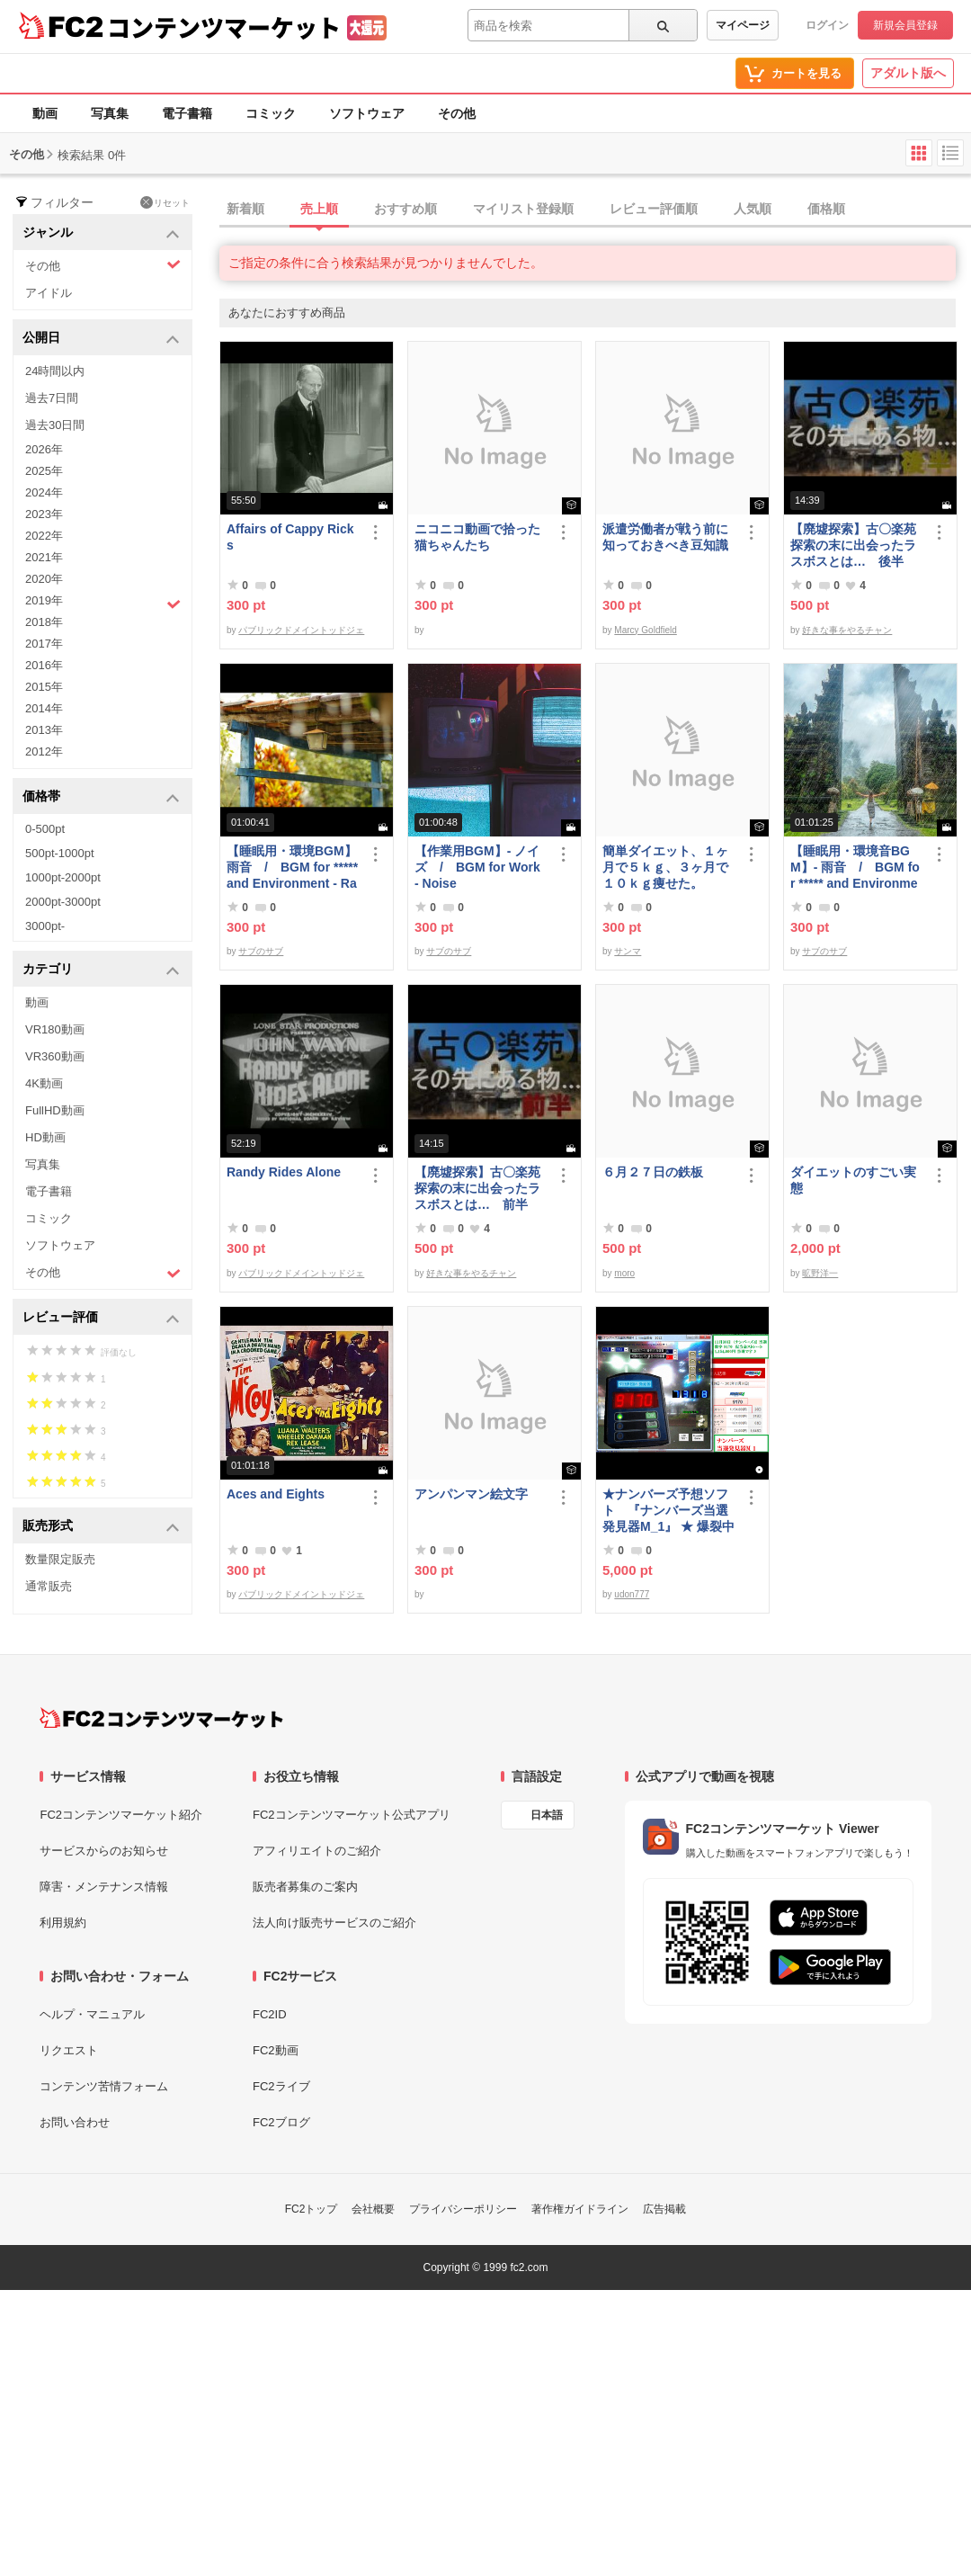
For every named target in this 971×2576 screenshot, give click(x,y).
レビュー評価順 (654, 208)
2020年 (44, 579)
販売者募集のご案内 (305, 1886)
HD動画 (45, 1137)
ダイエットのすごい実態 (853, 1180)
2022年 (44, 535)
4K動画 (44, 1083)
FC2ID (270, 2014)
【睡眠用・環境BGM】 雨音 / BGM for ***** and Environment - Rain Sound (293, 867)
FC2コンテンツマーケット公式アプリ (351, 1814)
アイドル (48, 293)
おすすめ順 (405, 208)
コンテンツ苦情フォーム (104, 2086)
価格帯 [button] (101, 797)
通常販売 (48, 1586)
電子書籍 (187, 113)
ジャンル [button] (101, 233)
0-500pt (45, 829)
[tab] (595, 210)
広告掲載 (664, 2209)
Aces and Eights (276, 1494)
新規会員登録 (905, 25)
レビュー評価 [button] (101, 1318)
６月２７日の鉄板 (652, 1172)
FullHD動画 (55, 1110)
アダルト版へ (908, 73)
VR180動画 (55, 1029)
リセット (165, 202)
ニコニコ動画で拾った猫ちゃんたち (477, 537)
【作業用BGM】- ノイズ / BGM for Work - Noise (477, 867)
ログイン (827, 25)
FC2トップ (311, 2209)
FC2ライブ (281, 2086)
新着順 (245, 208)
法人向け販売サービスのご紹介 (334, 1922)
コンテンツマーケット (224, 27)
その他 (457, 113)
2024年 (44, 492)
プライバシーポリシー (463, 2209)
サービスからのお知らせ (104, 1850)
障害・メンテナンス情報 (104, 1886)
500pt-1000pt (59, 853)
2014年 (44, 708)
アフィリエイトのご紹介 (317, 1850)
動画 (45, 113)
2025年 (44, 471)
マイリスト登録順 (523, 208)
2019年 (103, 603)
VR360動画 (55, 1056)
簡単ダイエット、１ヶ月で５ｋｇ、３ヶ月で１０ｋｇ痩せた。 (665, 867)
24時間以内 (55, 371)
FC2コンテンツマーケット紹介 (121, 1814)
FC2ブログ (281, 2122)
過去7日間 (51, 398)
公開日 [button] (101, 338)
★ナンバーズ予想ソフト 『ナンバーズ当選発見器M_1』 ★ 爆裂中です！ (668, 1510)
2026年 (44, 449)
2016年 (44, 665)
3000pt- (45, 926)
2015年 (44, 686)
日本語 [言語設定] (546, 1815)
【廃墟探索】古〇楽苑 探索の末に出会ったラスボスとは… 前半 (477, 1188)
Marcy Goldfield (645, 630)
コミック (270, 113)
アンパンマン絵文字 (471, 1494)
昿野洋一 (820, 1273)
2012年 (44, 751)
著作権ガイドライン (579, 2209)
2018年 (44, 622)
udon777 (631, 1594)
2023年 (44, 514)
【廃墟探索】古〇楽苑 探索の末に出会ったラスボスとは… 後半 (853, 545)
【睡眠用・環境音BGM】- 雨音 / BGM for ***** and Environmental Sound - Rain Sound (855, 867)
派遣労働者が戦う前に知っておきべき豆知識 (665, 537)
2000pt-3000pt (63, 901)
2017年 (44, 643)
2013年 (44, 730)
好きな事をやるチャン (847, 630)
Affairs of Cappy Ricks (290, 537)
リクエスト (69, 2050)
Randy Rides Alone (284, 1172)
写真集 (110, 113)
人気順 (752, 208)
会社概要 (373, 2209)
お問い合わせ (75, 2122)
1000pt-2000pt (63, 877)
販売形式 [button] (101, 1526)
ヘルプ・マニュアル (92, 2014)
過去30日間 (55, 425)
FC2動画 (275, 2050)
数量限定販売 (60, 1559)
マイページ (743, 25)
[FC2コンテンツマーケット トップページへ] (161, 1718)
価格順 (826, 208)
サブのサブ (260, 951)
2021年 (44, 557)
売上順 (319, 208)
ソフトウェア (367, 113)
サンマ (627, 951)
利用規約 (63, 1922)
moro (624, 1273)
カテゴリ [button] (101, 970)
